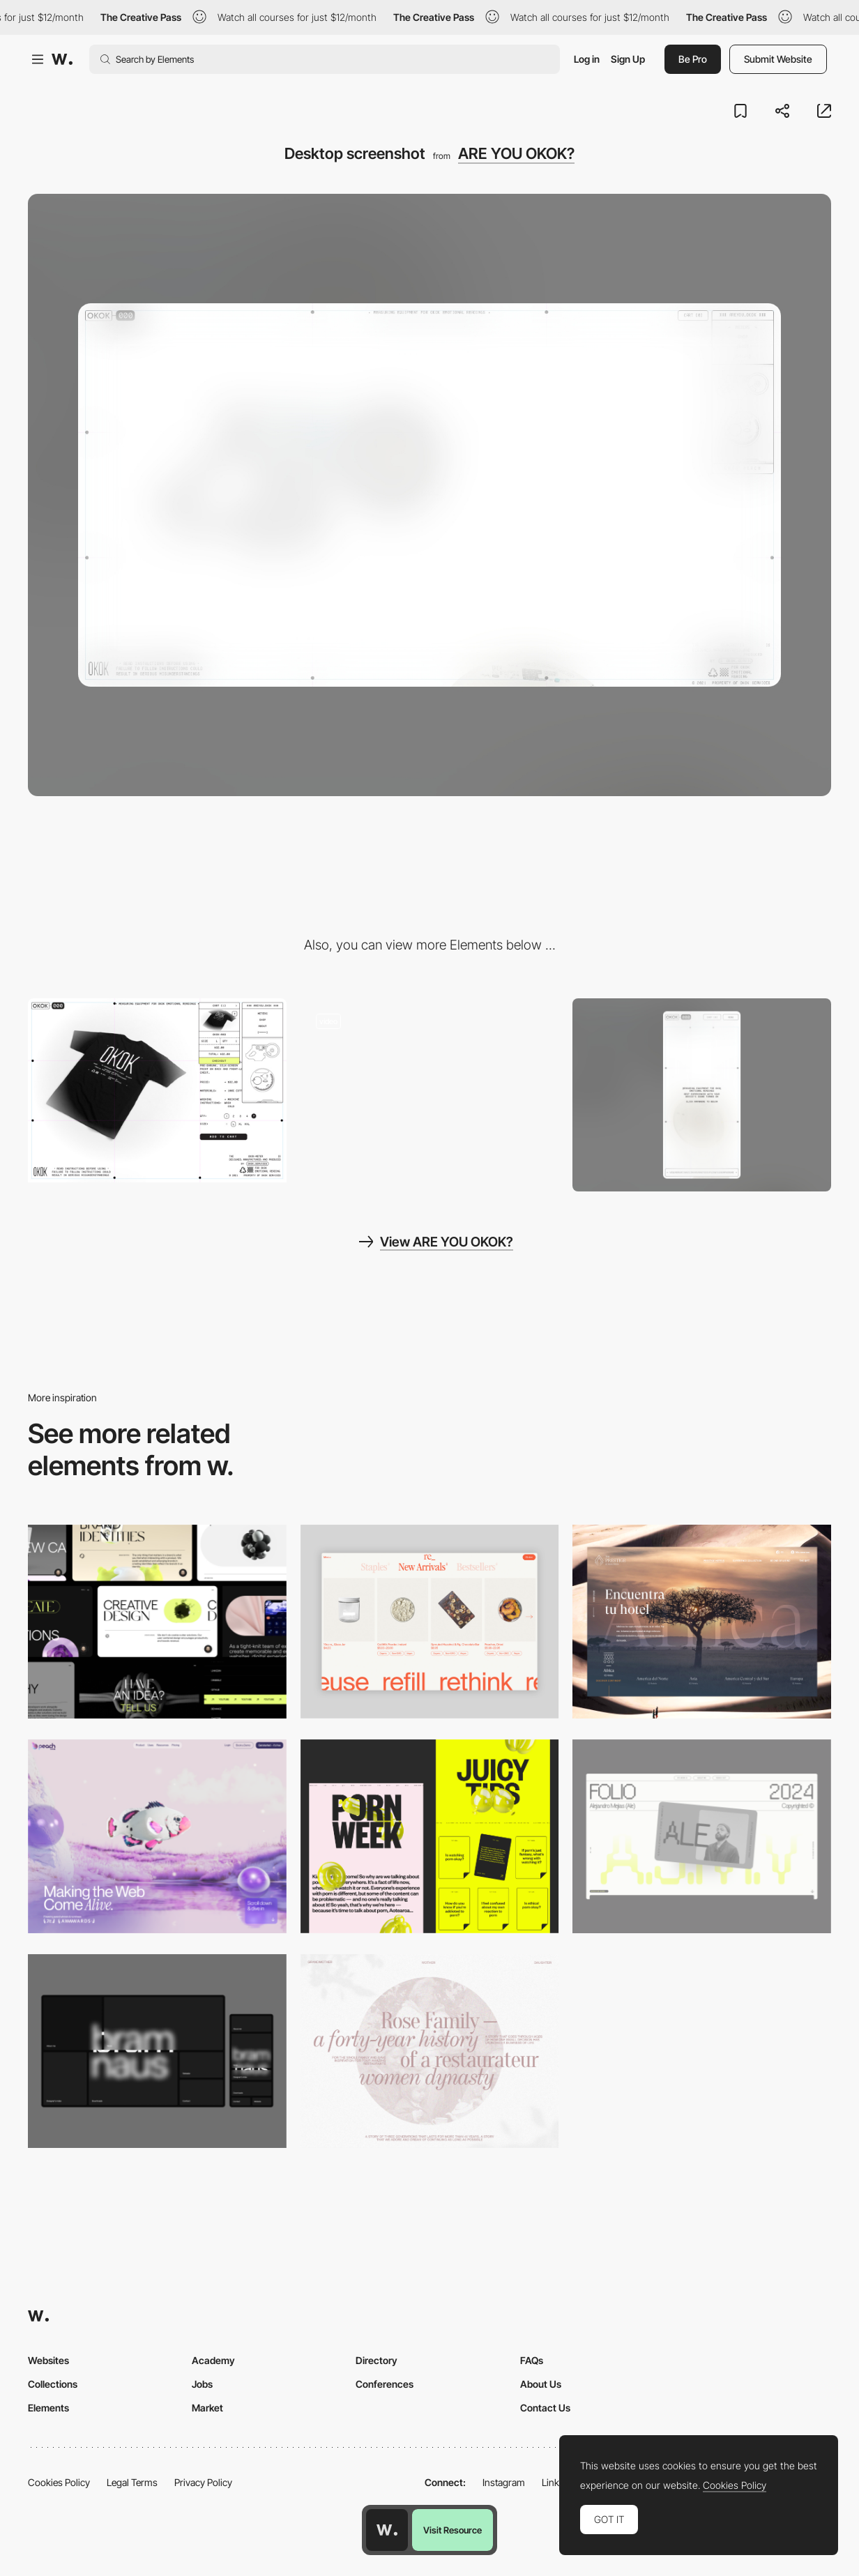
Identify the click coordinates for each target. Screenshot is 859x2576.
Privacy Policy (203, 2482)
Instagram (503, 2482)
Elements (48, 2408)
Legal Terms (132, 2482)
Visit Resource (452, 2530)
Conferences (384, 2384)
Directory (376, 2360)
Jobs (202, 2384)
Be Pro (692, 59)
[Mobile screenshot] (701, 1095)
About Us (540, 2384)
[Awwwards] (62, 59)
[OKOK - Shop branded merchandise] (157, 1090)
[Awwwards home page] (387, 2530)
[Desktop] (157, 1621)
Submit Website (778, 59)
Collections (52, 2384)
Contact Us (545, 2408)
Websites (48, 2360)
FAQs (531, 2360)
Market (207, 2408)
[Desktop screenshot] (430, 2051)
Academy (213, 2360)
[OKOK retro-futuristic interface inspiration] (430, 1090)
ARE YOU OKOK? (516, 153)
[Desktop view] (430, 1836)
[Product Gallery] (430, 1621)
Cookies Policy (59, 2482)
